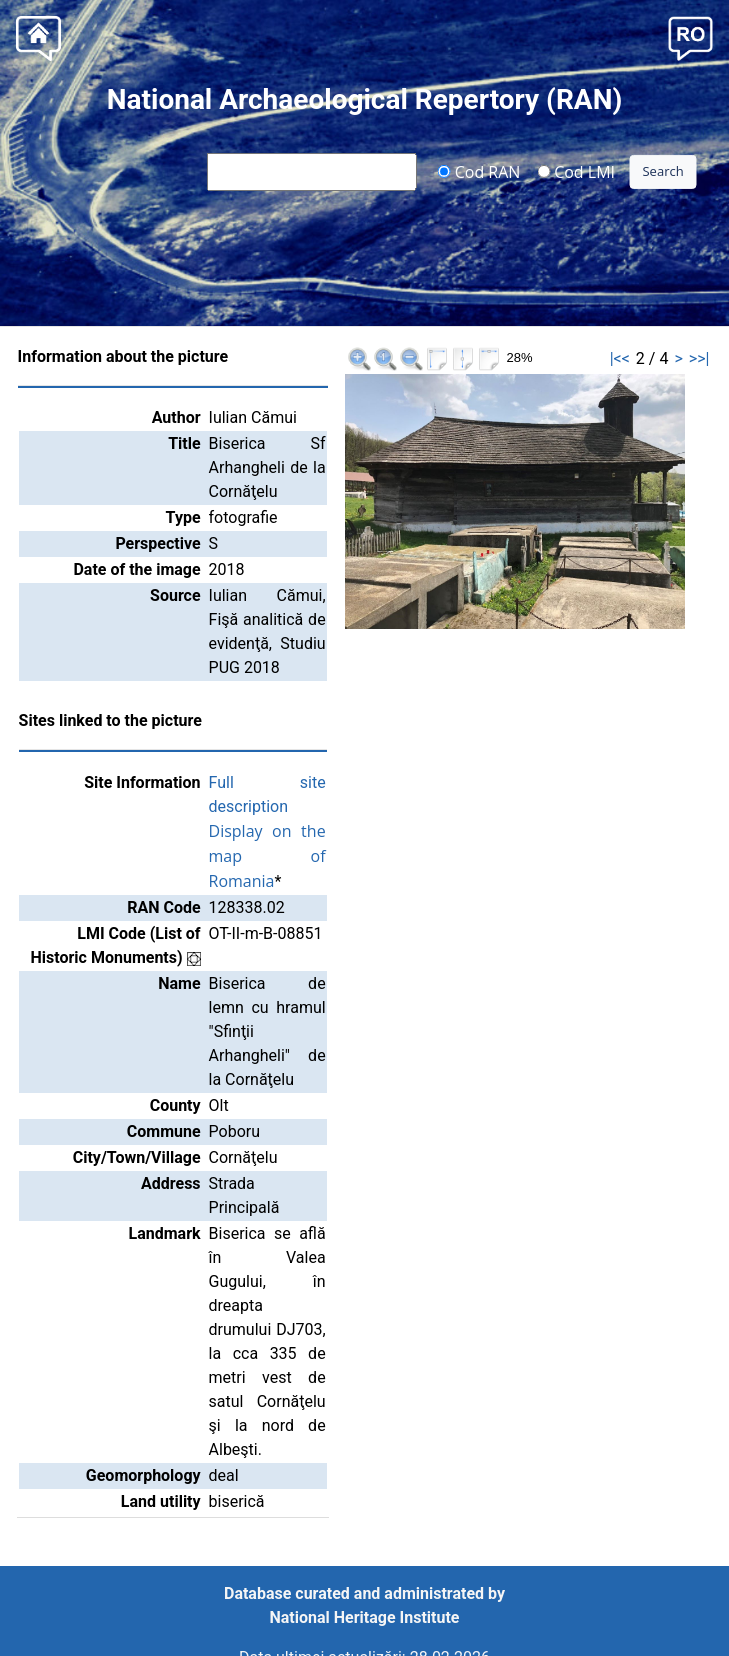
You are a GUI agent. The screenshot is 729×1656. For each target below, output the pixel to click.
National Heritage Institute (365, 1617)
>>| (699, 358)
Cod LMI (576, 171)
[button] (690, 36)
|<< (620, 358)
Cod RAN (479, 171)
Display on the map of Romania (267, 856)
